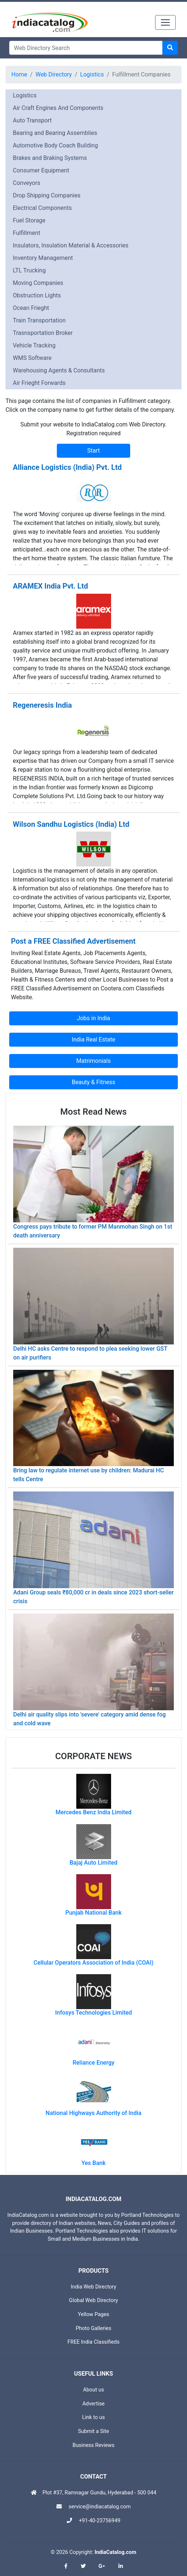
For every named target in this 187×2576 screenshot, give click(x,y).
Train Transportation (39, 320)
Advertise (93, 2404)
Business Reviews (94, 2445)
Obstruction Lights (37, 295)
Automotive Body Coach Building (55, 145)
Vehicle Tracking (34, 345)
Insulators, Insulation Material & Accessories (70, 245)
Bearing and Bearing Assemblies (55, 132)
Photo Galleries (93, 2328)
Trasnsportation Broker (43, 332)
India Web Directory (93, 2287)
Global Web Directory (93, 2300)
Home (19, 74)
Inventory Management (43, 257)
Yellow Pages (93, 2314)
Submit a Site (93, 2431)
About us (93, 2390)
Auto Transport (32, 120)
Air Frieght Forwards (39, 382)
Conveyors (26, 182)
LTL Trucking (29, 270)
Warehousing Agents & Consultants (59, 370)
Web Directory (54, 74)
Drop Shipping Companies (46, 195)
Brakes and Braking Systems (50, 157)
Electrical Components (42, 207)
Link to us (93, 2417)
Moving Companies (38, 282)
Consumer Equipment (41, 170)
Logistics (92, 74)
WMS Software (32, 357)
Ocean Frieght (31, 307)
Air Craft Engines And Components (58, 107)
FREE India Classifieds (93, 2342)
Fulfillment (26, 232)
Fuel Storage (29, 220)
